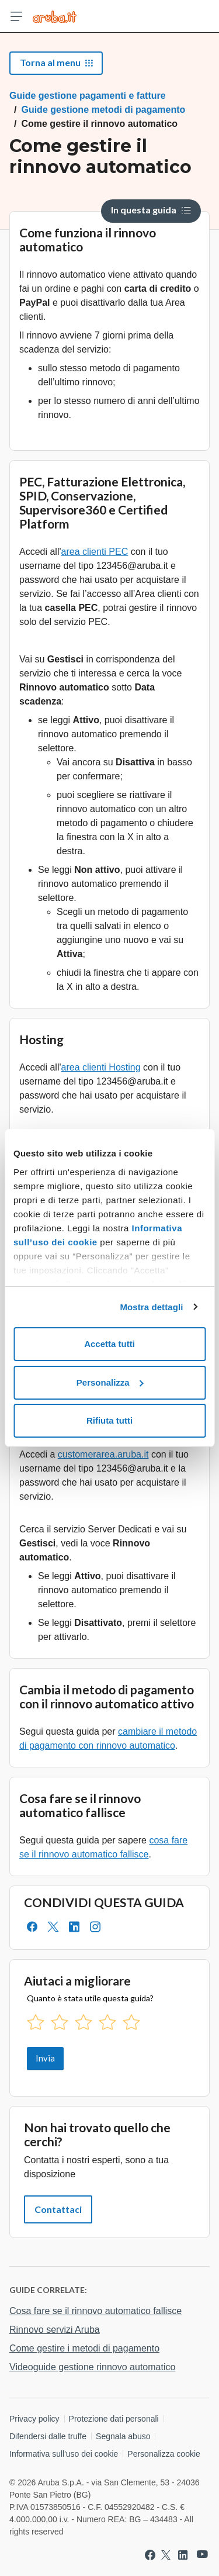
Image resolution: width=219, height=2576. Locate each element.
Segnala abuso (123, 2436)
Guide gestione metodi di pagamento (103, 110)
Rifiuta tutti (109, 1420)
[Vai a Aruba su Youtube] (202, 2554)
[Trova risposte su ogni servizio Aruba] (55, 16)
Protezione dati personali (114, 2418)
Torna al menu (56, 62)
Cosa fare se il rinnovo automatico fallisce (95, 2311)
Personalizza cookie (163, 2453)
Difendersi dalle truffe (47, 2436)
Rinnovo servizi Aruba (54, 2330)
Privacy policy (34, 2418)
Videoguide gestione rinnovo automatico (92, 2367)
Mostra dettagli (151, 1307)
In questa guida (151, 209)
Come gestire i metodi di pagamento (84, 2348)
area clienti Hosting (101, 1067)
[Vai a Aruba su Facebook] (150, 2555)
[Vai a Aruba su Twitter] (166, 2555)
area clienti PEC (94, 552)
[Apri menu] (16, 16)
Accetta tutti (109, 1344)
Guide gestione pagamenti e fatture (87, 96)
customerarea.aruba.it (103, 1454)
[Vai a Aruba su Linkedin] (182, 2555)
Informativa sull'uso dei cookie (63, 2453)
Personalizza (110, 1382)
